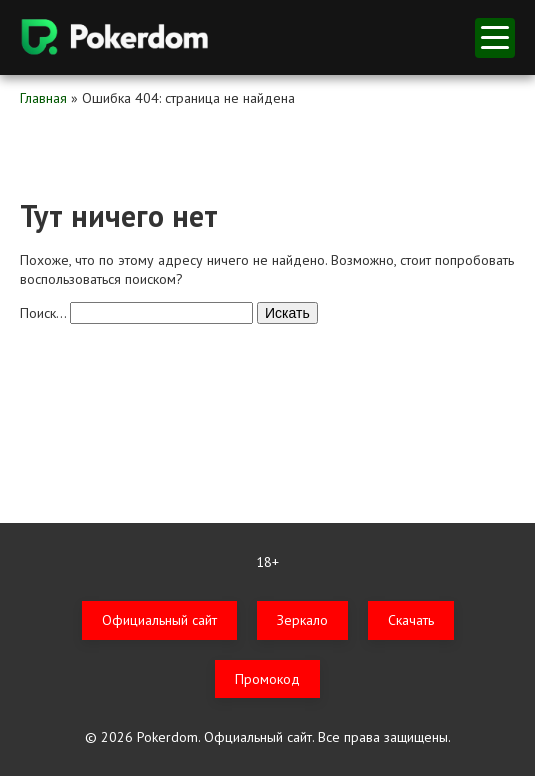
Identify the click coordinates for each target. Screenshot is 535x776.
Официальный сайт (159, 620)
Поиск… (43, 313)
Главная (43, 98)
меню (495, 37)
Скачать (411, 620)
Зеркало (302, 620)
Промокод (267, 679)
